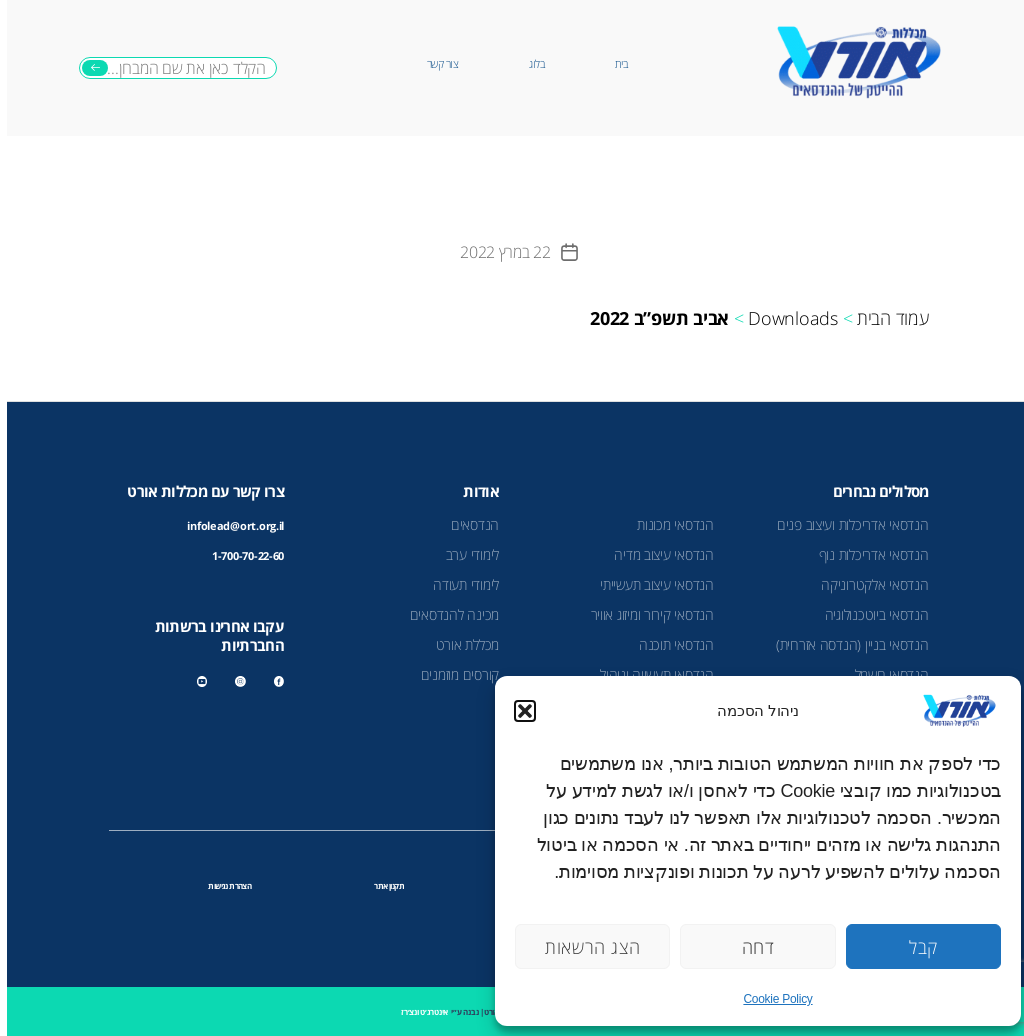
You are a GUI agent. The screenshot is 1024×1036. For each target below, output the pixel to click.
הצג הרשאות (585, 947)
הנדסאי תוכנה (669, 644)
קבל (916, 947)
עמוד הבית (886, 318)
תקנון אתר (382, 885)
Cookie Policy (770, 999)
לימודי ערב (465, 554)
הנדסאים (468, 524)
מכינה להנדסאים (447, 614)
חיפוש (88, 68)
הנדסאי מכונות (668, 524)
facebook (272, 681)
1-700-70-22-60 (241, 556)
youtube (197, 681)
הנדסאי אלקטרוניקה (867, 584)
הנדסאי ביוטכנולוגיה (870, 614)
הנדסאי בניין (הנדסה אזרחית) (845, 644)
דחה (751, 947)
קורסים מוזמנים (453, 674)
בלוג (529, 64)
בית (614, 64)
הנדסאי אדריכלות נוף (867, 554)
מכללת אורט (460, 644)
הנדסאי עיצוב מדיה (656, 554)
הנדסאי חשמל (885, 674)
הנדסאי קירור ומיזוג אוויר (645, 614)
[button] (518, 711)
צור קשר (436, 64)
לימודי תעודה (459, 584)
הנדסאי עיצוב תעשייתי (650, 584)
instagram (233, 681)
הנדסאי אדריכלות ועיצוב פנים (846, 524)
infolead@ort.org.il (228, 526)
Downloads (786, 318)
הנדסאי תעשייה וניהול (650, 674)
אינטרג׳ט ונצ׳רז (417, 1011)
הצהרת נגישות (222, 885)
